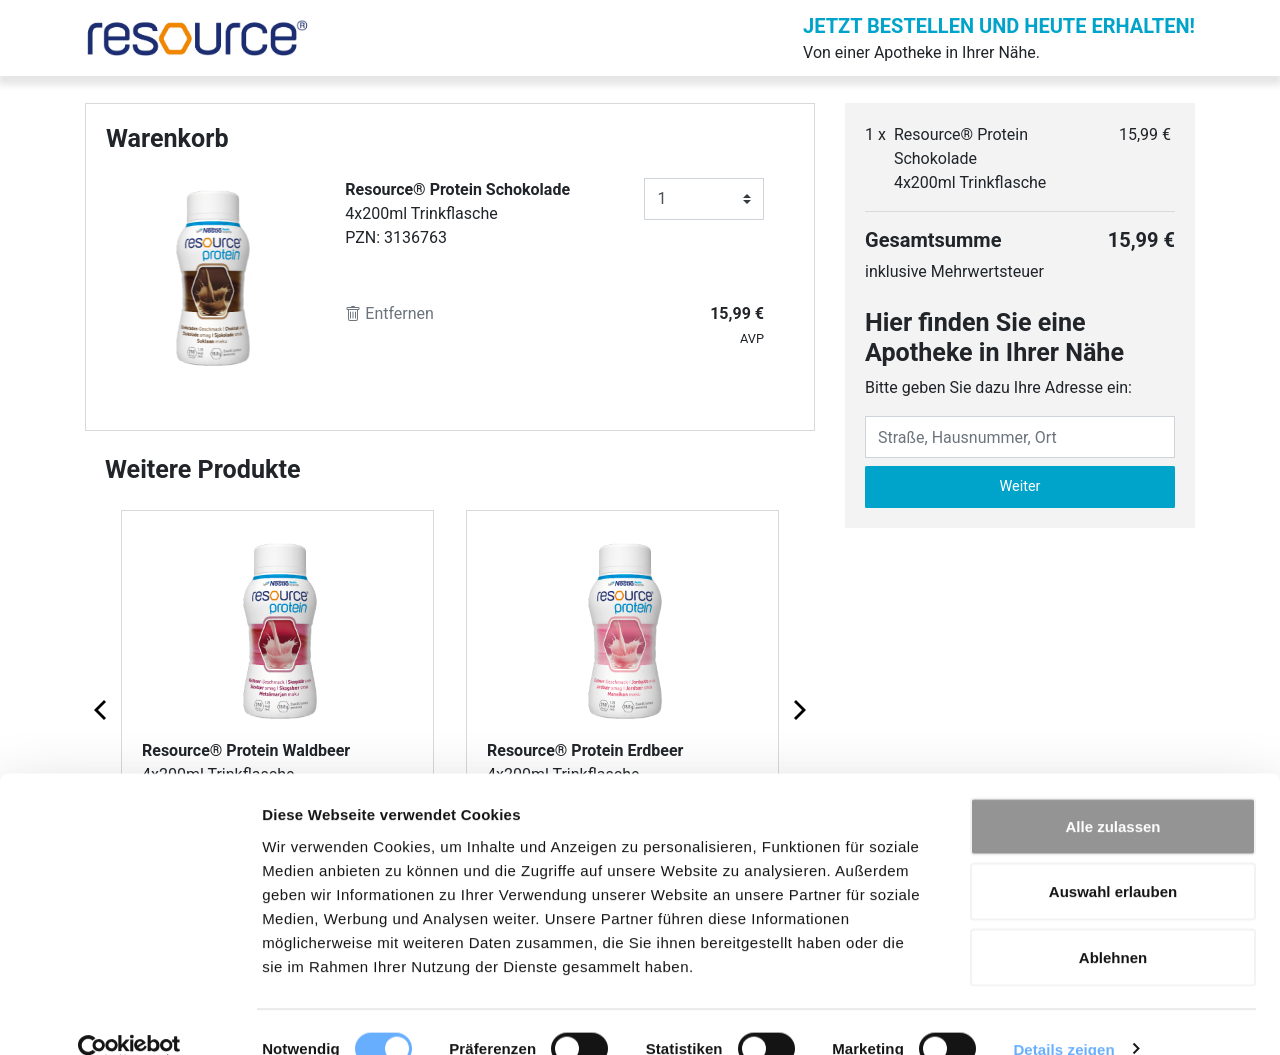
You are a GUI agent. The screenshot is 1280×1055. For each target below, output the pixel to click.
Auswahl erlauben (1113, 858)
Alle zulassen (1112, 792)
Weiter (1020, 486)
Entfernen (389, 313)
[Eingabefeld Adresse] (1020, 437)
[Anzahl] (704, 199)
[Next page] (798, 709)
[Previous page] (102, 709)
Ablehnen (1113, 923)
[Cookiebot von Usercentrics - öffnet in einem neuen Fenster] (129, 1016)
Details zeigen (1063, 1015)
